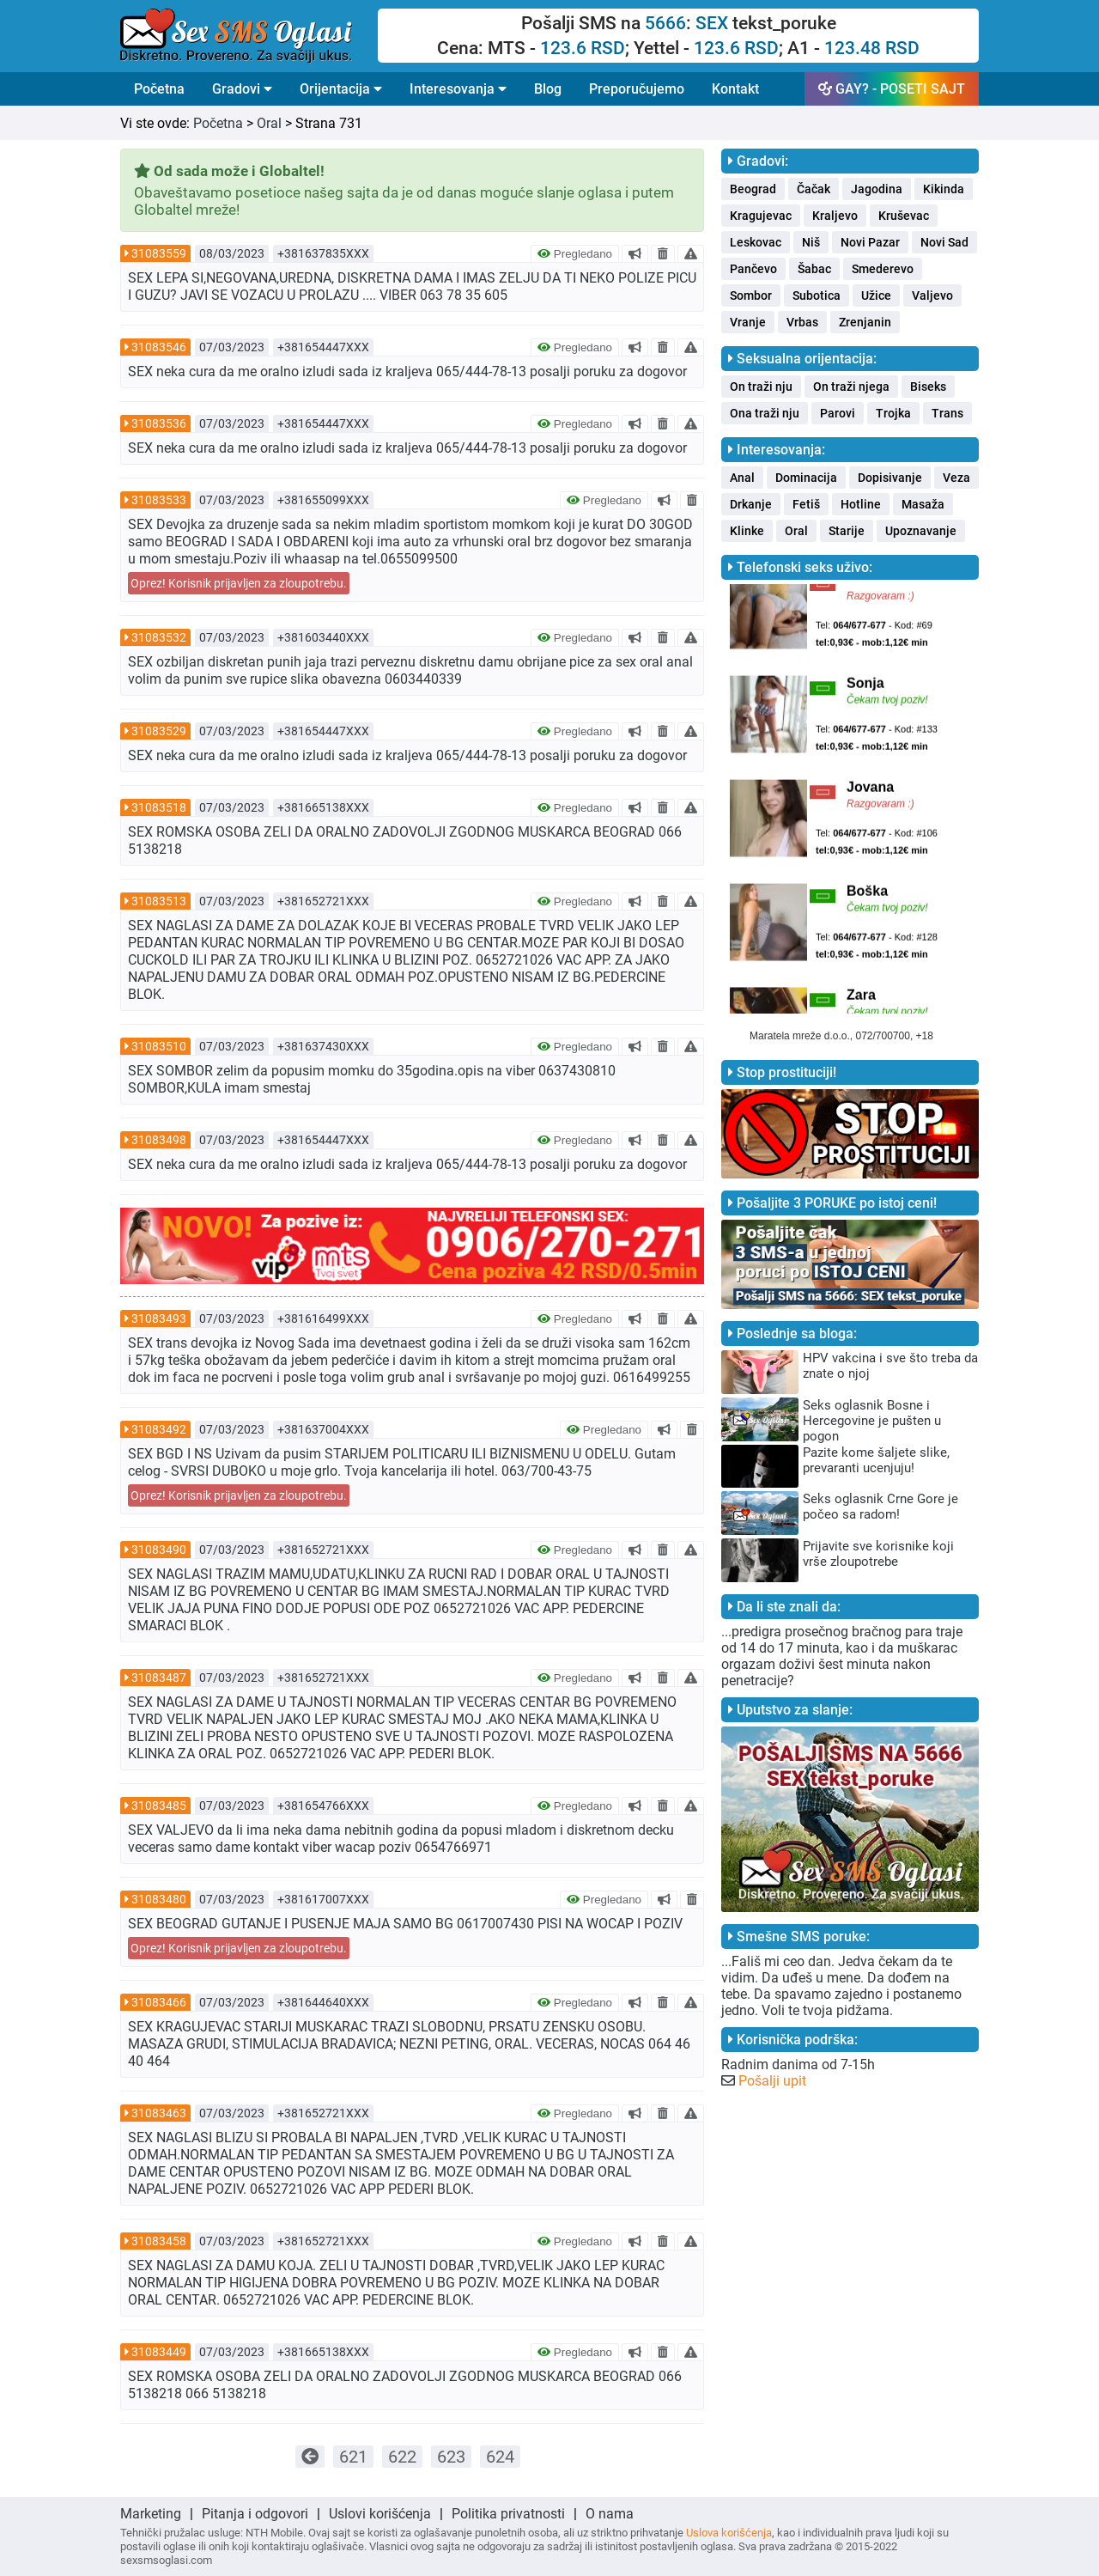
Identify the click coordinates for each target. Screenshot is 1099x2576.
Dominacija (806, 477)
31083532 (158, 637)
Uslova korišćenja (729, 2532)
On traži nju (761, 386)
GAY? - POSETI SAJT (891, 89)
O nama (610, 2514)
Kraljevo (835, 215)
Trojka (893, 413)
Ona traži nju (764, 413)
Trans (947, 413)
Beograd (753, 189)
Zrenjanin (865, 322)
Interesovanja (458, 89)
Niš (811, 242)
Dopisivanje (890, 477)
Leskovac (755, 242)
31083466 (158, 2002)
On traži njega (851, 386)
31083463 (158, 2113)
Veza (956, 477)
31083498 (158, 1140)
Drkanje (751, 504)
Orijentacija (341, 89)
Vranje (748, 322)
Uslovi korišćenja (380, 2514)
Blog (548, 89)
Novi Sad (944, 242)
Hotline (861, 504)
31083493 (158, 1318)
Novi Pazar (870, 242)
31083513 (158, 901)
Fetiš (806, 504)
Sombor (751, 295)
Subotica (816, 295)
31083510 (158, 1046)
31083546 (158, 347)
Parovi (837, 413)
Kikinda (943, 189)
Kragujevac (761, 215)
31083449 (158, 2352)
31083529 (158, 731)
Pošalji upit (772, 2081)
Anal (742, 477)
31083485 (158, 1805)
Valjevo (932, 295)
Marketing (150, 2514)
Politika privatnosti (508, 2514)
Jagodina (876, 189)
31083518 (158, 807)
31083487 (158, 1677)
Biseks (928, 386)
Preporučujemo (636, 89)
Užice (876, 295)
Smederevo (883, 269)
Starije (847, 531)
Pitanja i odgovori (255, 2514)
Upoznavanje (920, 531)
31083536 (158, 423)
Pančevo (753, 269)
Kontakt (735, 89)
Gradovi (242, 89)
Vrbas (802, 322)
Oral (269, 123)
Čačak (813, 189)
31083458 (158, 2241)
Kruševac (903, 215)
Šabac (814, 269)
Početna (159, 89)
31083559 (158, 253)
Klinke (747, 531)
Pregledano (574, 253)
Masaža (923, 504)
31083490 (158, 1549)
